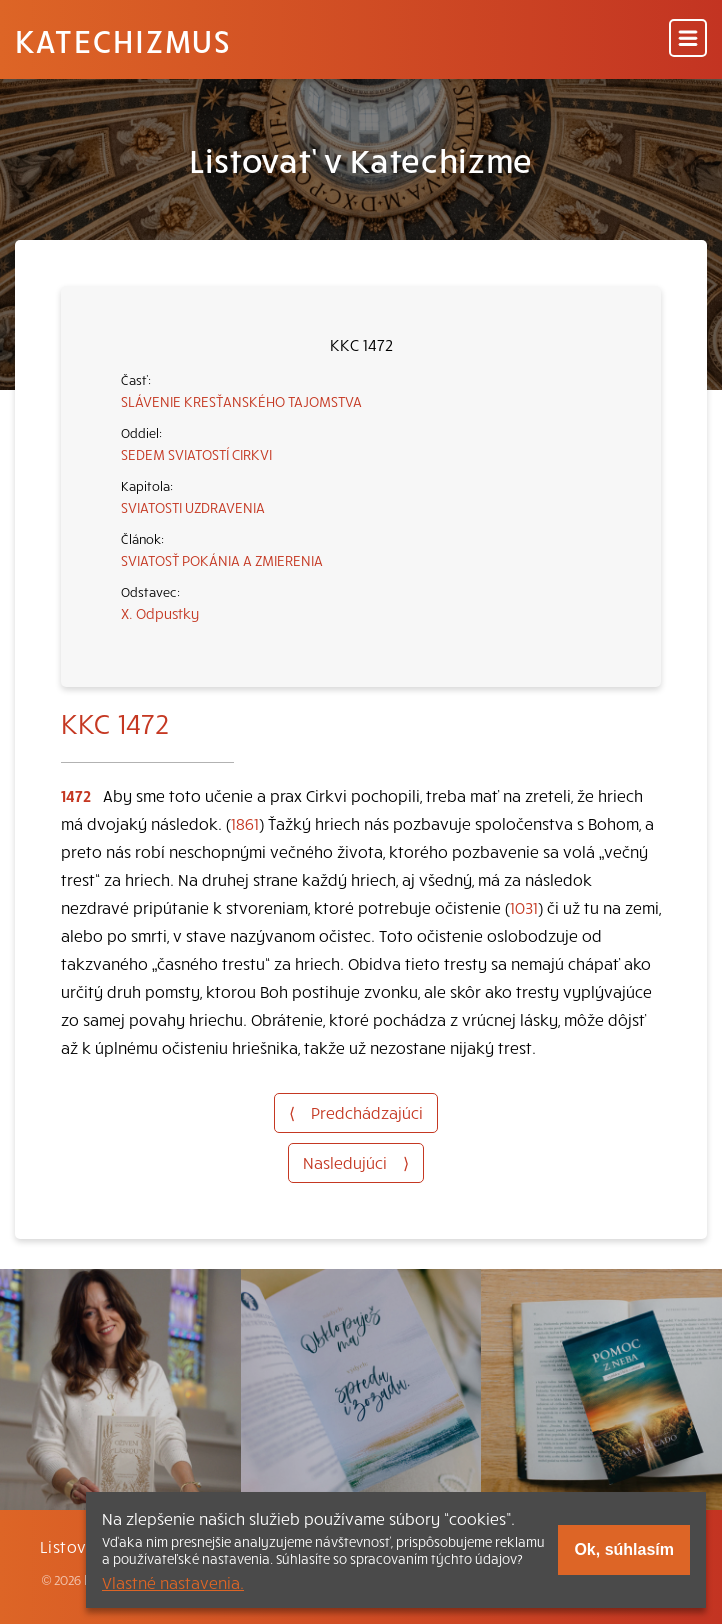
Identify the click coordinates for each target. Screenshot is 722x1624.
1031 (524, 907)
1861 (245, 823)
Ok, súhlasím (624, 1549)
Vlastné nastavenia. (173, 1582)
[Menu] (688, 39)
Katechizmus (123, 40)
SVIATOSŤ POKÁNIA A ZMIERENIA (222, 560)
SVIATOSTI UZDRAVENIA (193, 507)
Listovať (72, 1546)
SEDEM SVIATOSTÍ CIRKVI (196, 454)
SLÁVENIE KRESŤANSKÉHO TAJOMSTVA (241, 401)
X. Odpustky (160, 613)
